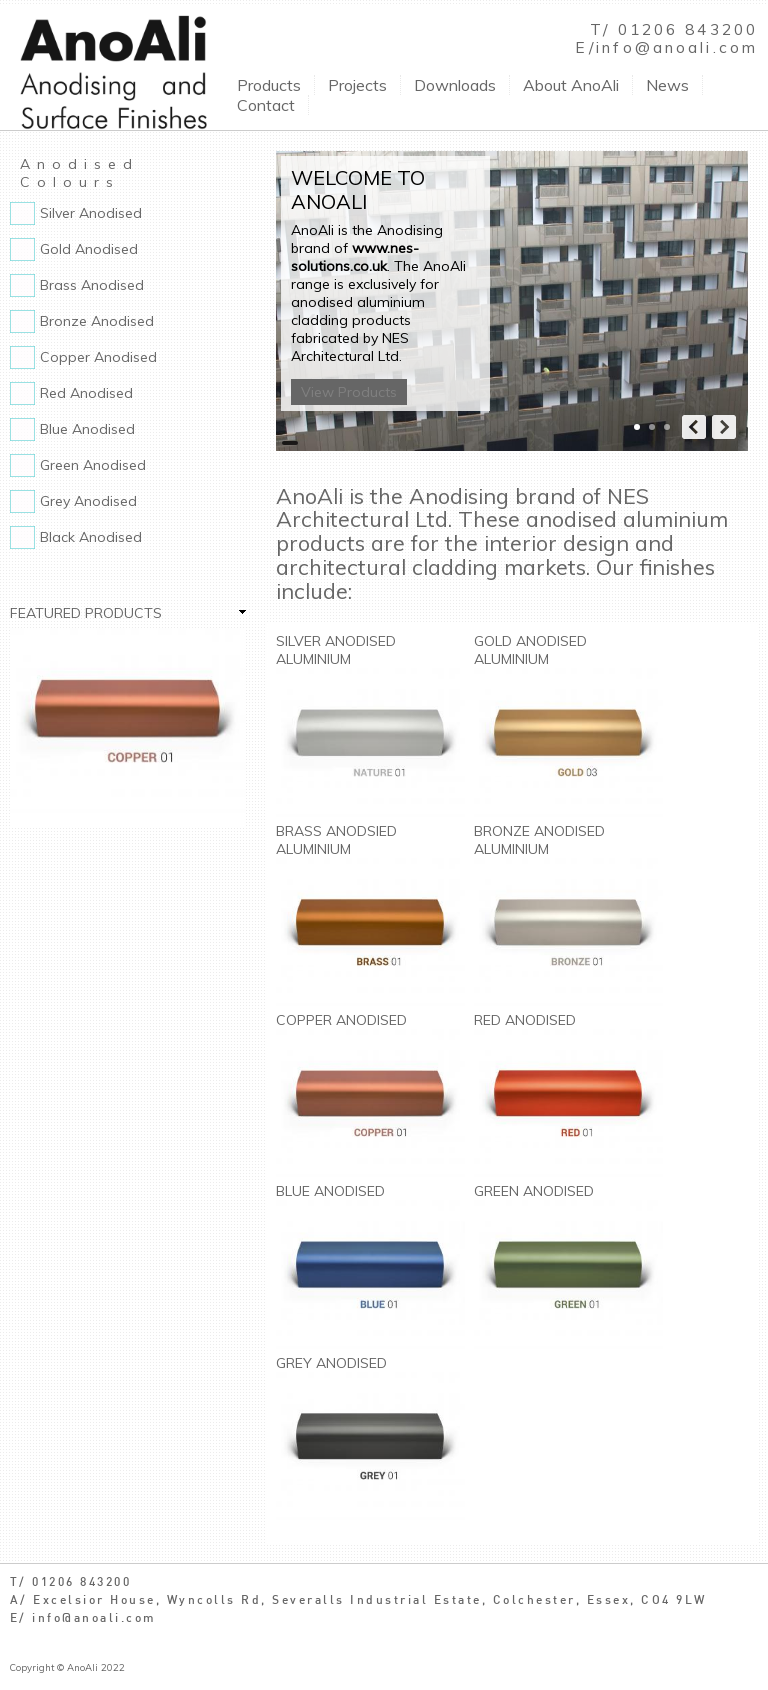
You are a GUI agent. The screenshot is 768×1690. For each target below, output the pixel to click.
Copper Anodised (341, 1020)
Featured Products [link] (86, 613)
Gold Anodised (89, 249)
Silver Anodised (91, 213)
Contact (266, 105)
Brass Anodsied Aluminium (336, 840)
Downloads (455, 85)
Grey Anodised (331, 1363)
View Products (349, 392)
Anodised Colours (79, 173)
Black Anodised (91, 537)
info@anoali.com (677, 47)
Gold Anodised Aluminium (530, 650)
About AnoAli (571, 85)
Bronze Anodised (97, 321)
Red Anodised (525, 1020)
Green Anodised (534, 1191)
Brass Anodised (92, 285)
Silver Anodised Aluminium (336, 650)
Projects (357, 85)
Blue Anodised (330, 1191)
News (667, 85)
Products (269, 85)
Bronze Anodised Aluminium (539, 840)
